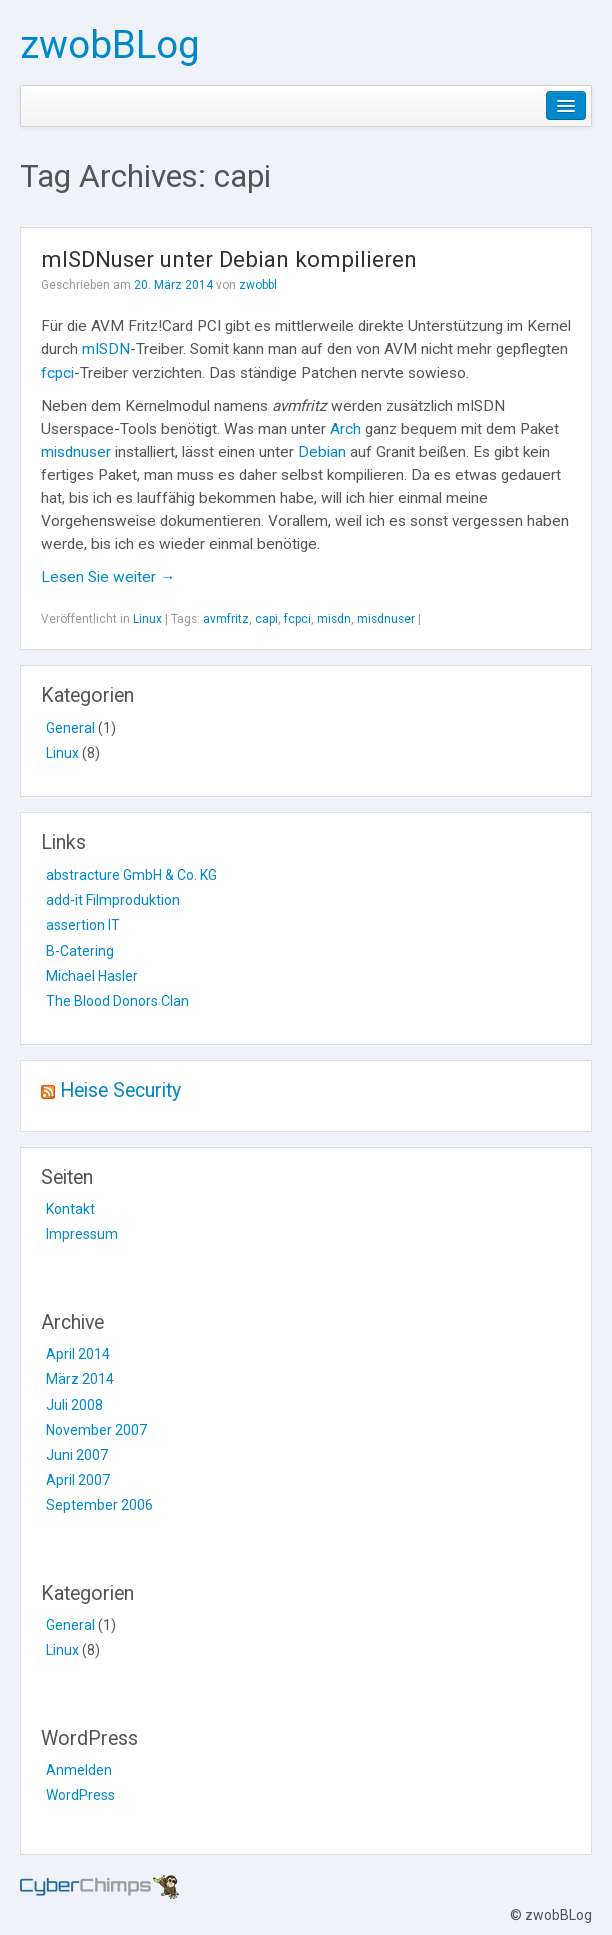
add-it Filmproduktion (113, 900)
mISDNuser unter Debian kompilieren (229, 259)
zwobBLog (110, 44)
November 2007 (96, 1430)
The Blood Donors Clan (117, 1001)
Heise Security (120, 1090)
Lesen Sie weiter (108, 577)
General (70, 728)
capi (266, 619)
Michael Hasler (92, 976)
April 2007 (78, 1480)
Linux (147, 619)
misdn (334, 619)
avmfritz (226, 619)
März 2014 (80, 1379)
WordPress (80, 1795)
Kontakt (70, 1209)
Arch (345, 429)
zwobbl (258, 285)
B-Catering (80, 951)
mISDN (106, 349)
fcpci (57, 373)
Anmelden (79, 1770)
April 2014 (78, 1354)
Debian (322, 452)
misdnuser (76, 452)
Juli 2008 (74, 1405)
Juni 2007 (77, 1455)
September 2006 (99, 1505)
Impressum (82, 1234)
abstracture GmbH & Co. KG (131, 875)
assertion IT (83, 925)
